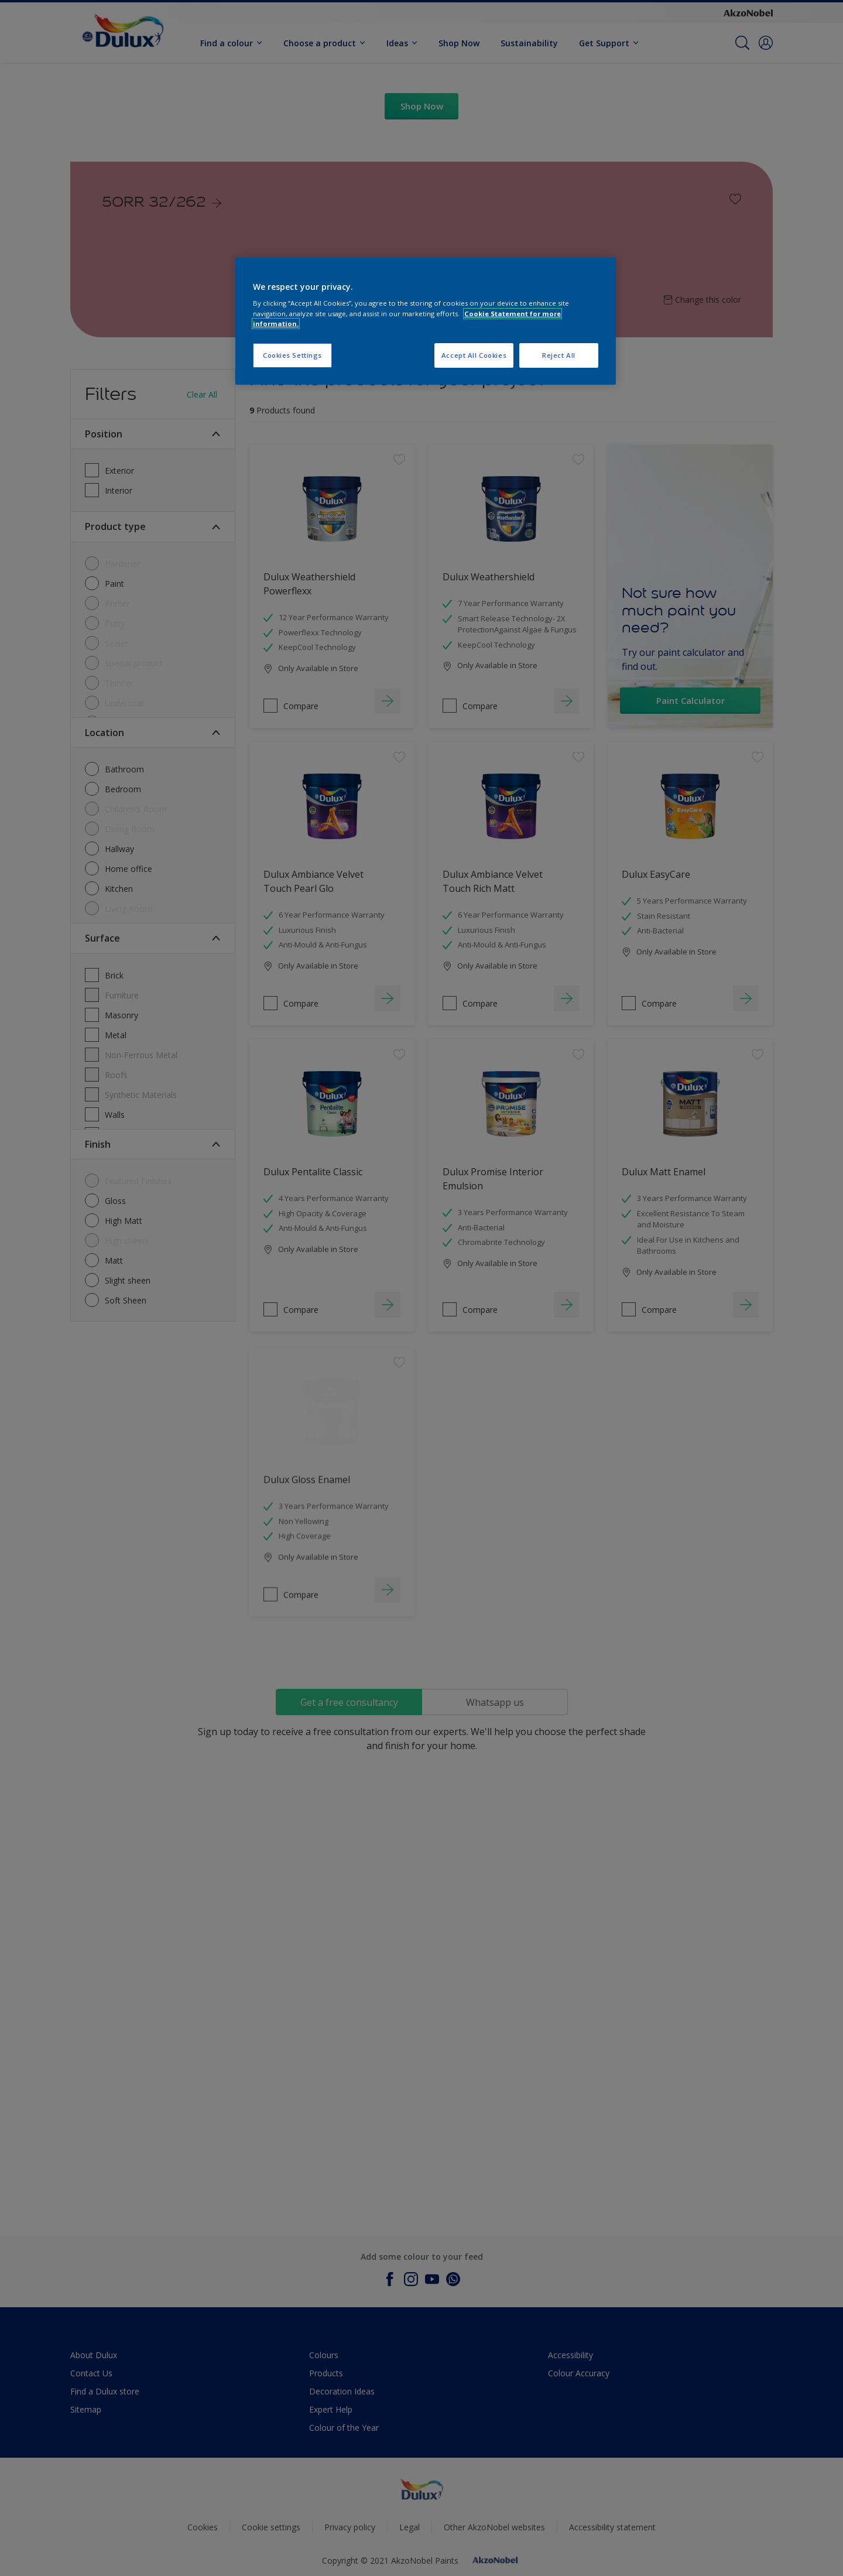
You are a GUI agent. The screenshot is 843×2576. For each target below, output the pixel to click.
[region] (425, 321)
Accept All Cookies (473, 355)
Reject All (558, 355)
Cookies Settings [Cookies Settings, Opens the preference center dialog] (292, 355)
